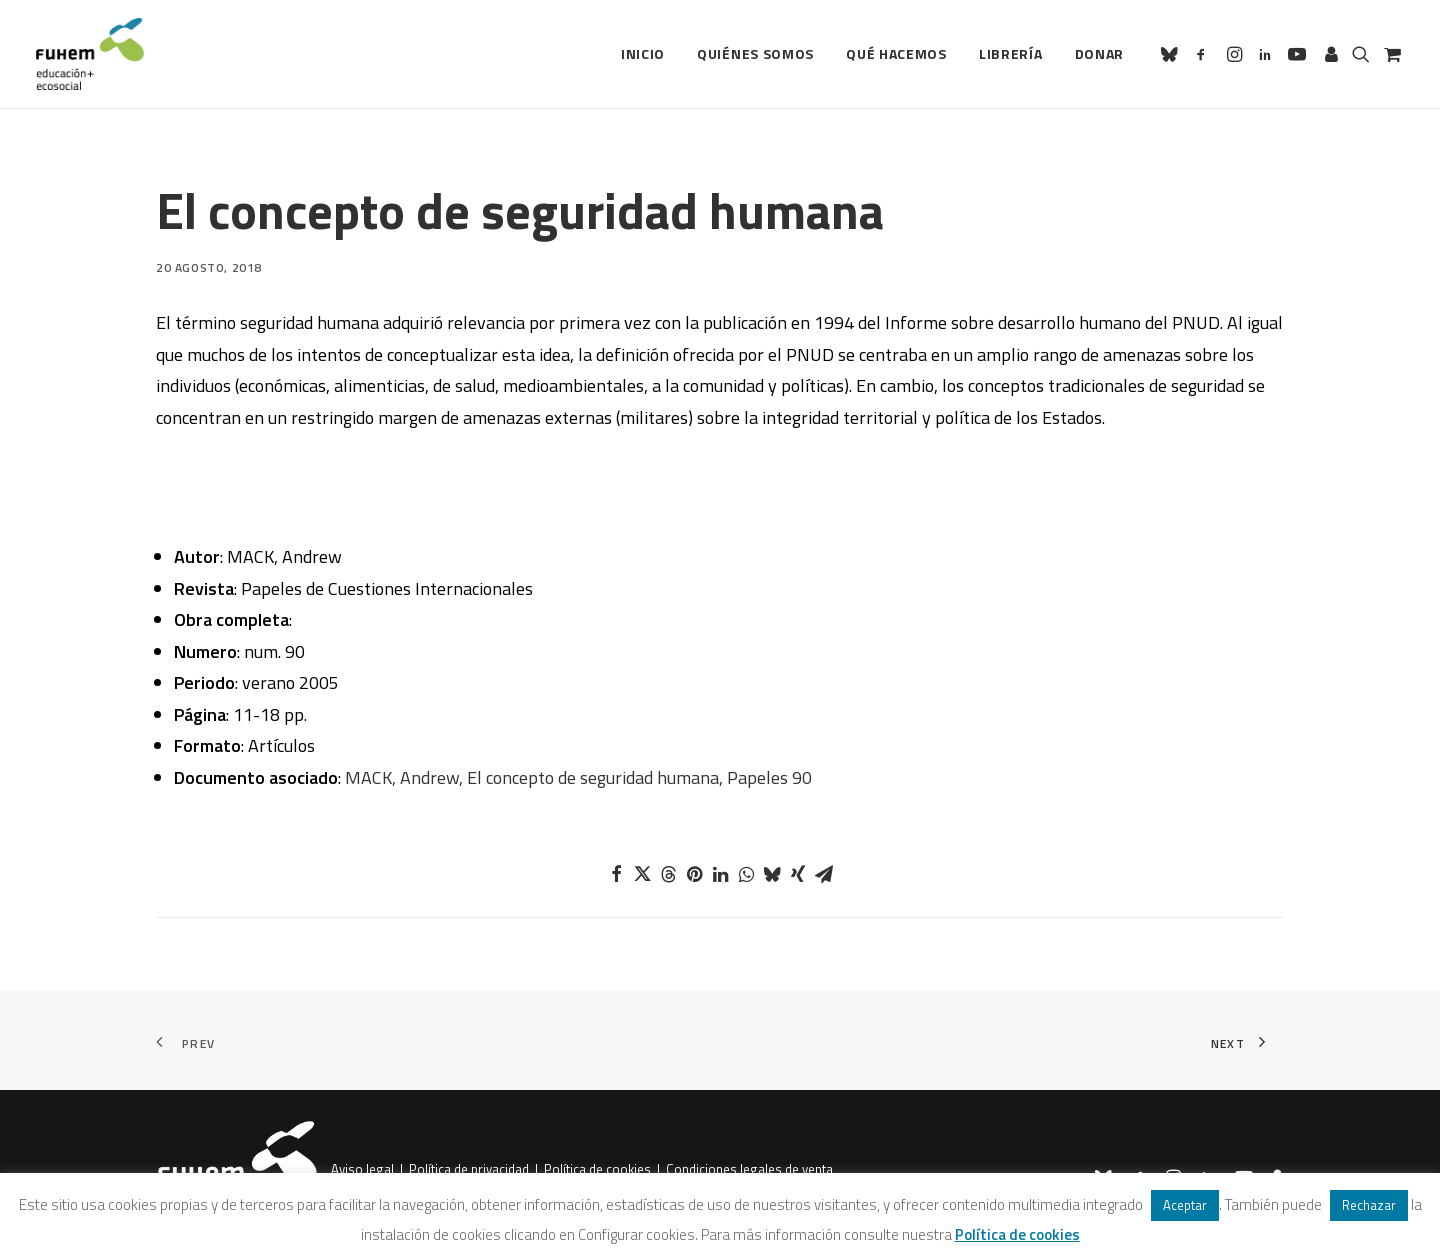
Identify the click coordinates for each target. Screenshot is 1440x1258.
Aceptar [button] (1185, 1205)
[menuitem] (643, 54)
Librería (1011, 53)
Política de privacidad (469, 1169)
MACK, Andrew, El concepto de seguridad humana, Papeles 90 (578, 777)
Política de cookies (597, 1169)
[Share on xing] (798, 874)
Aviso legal (362, 1169)
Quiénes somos (755, 53)
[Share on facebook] (616, 874)
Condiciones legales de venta (749, 1169)
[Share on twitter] (642, 874)
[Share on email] (824, 874)
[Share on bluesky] (772, 874)
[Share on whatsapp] (746, 874)
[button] (1172, 54)
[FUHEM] (90, 54)
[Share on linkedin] (720, 874)
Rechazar (1369, 1205)
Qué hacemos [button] (896, 53)
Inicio (643, 53)
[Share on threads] (668, 874)
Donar (1100, 53)
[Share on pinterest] (694, 874)
